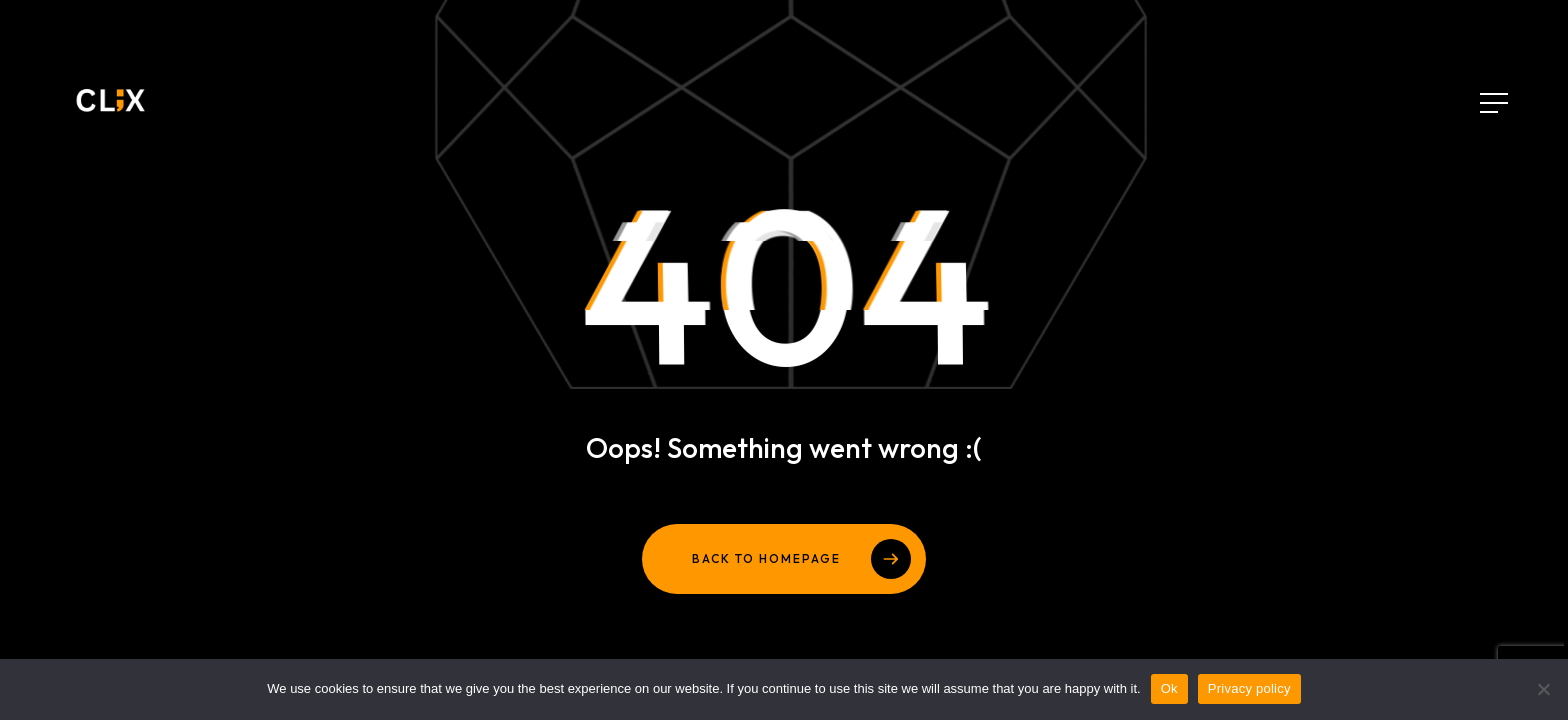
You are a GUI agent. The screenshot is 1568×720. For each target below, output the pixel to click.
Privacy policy (1249, 688)
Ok (1169, 688)
